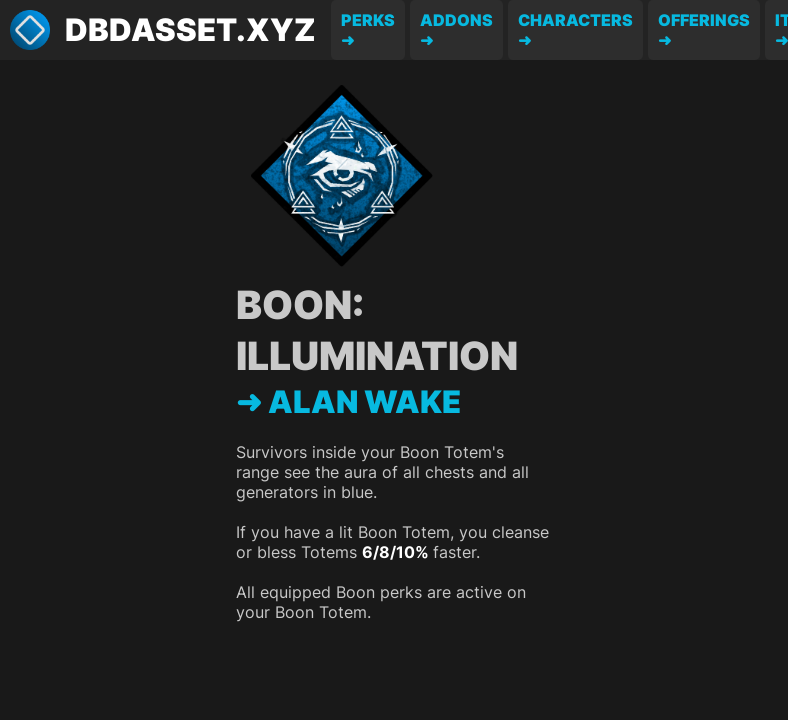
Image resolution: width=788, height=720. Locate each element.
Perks (368, 20)
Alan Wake (364, 402)
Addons (456, 20)
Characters (575, 20)
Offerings (704, 20)
